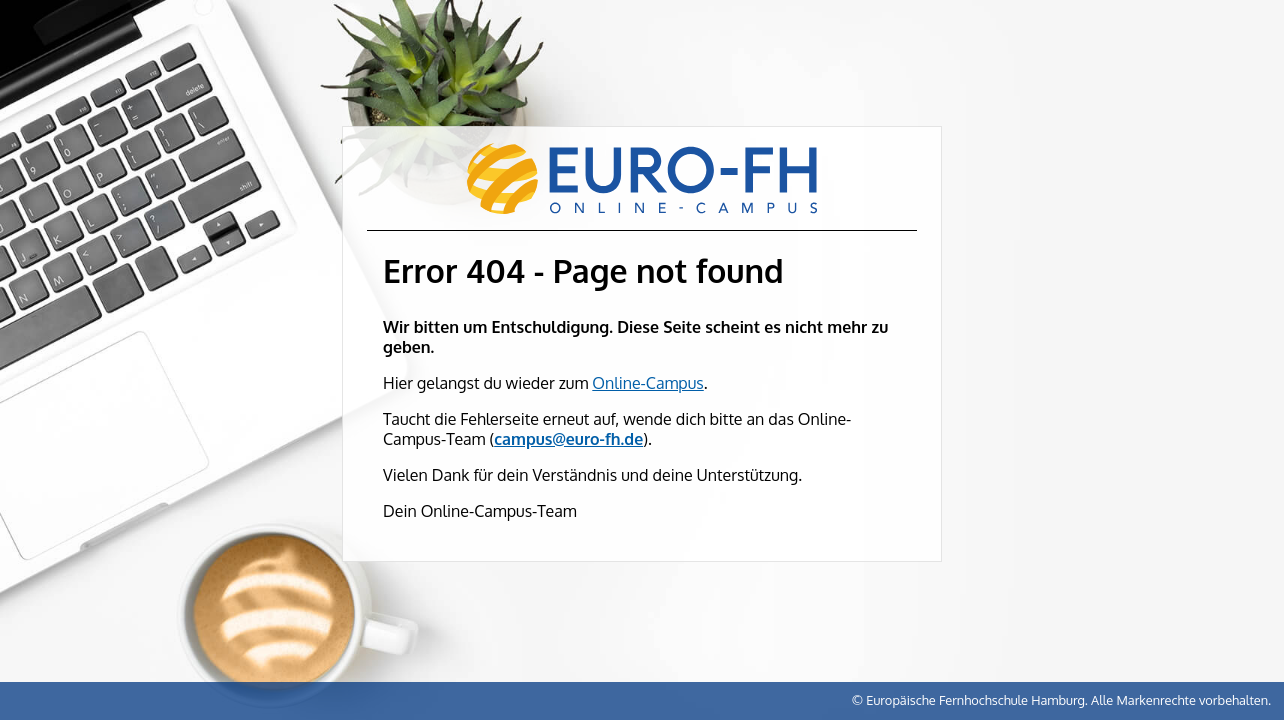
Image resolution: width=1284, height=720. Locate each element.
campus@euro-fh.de (568, 439)
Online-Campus (647, 383)
